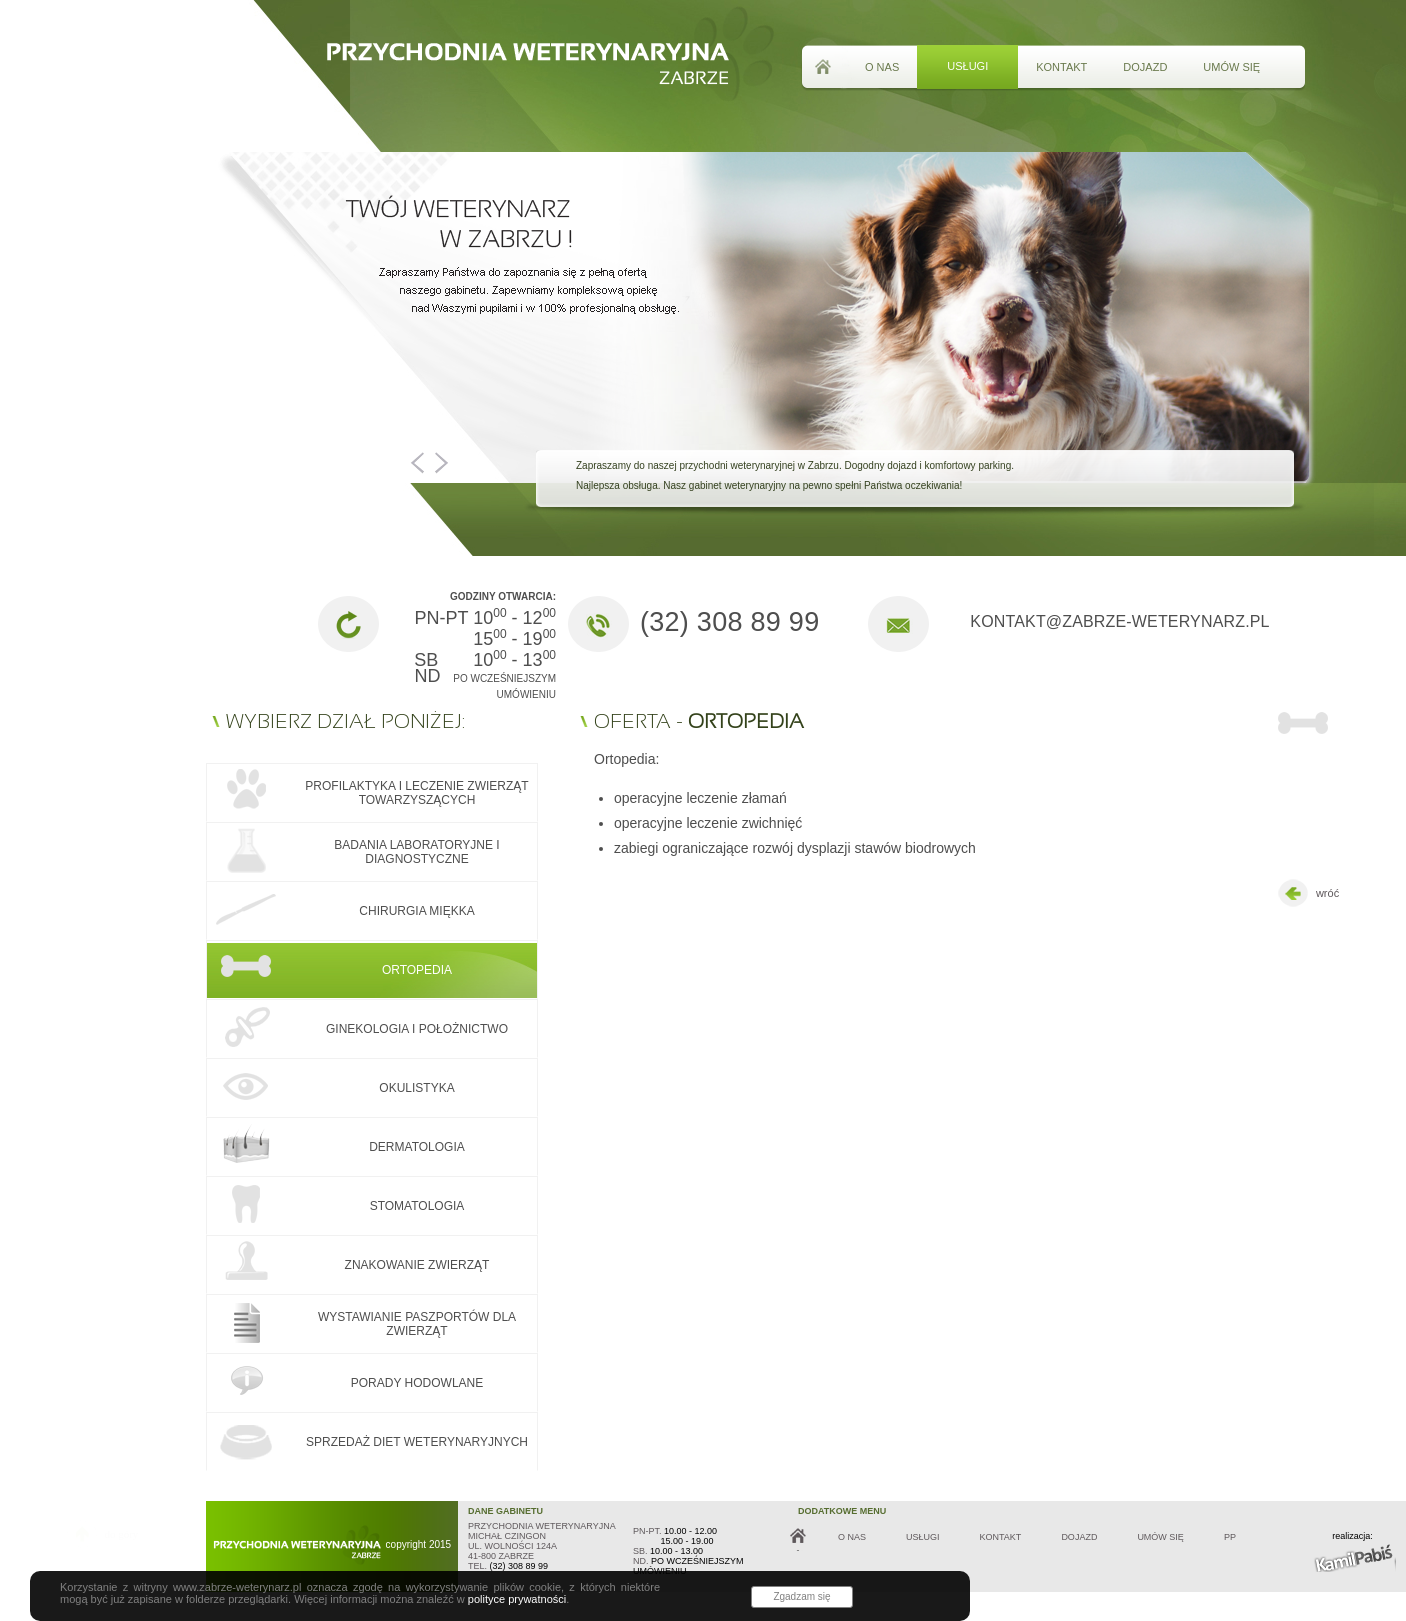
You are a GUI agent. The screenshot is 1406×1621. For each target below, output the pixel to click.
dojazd (1145, 67)
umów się (1231, 67)
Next (437, 463)
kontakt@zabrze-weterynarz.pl (1119, 621)
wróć (1306, 894)
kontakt (1061, 67)
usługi (967, 66)
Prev (421, 463)
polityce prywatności (517, 1599)
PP (1230, 1537)
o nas (882, 67)
